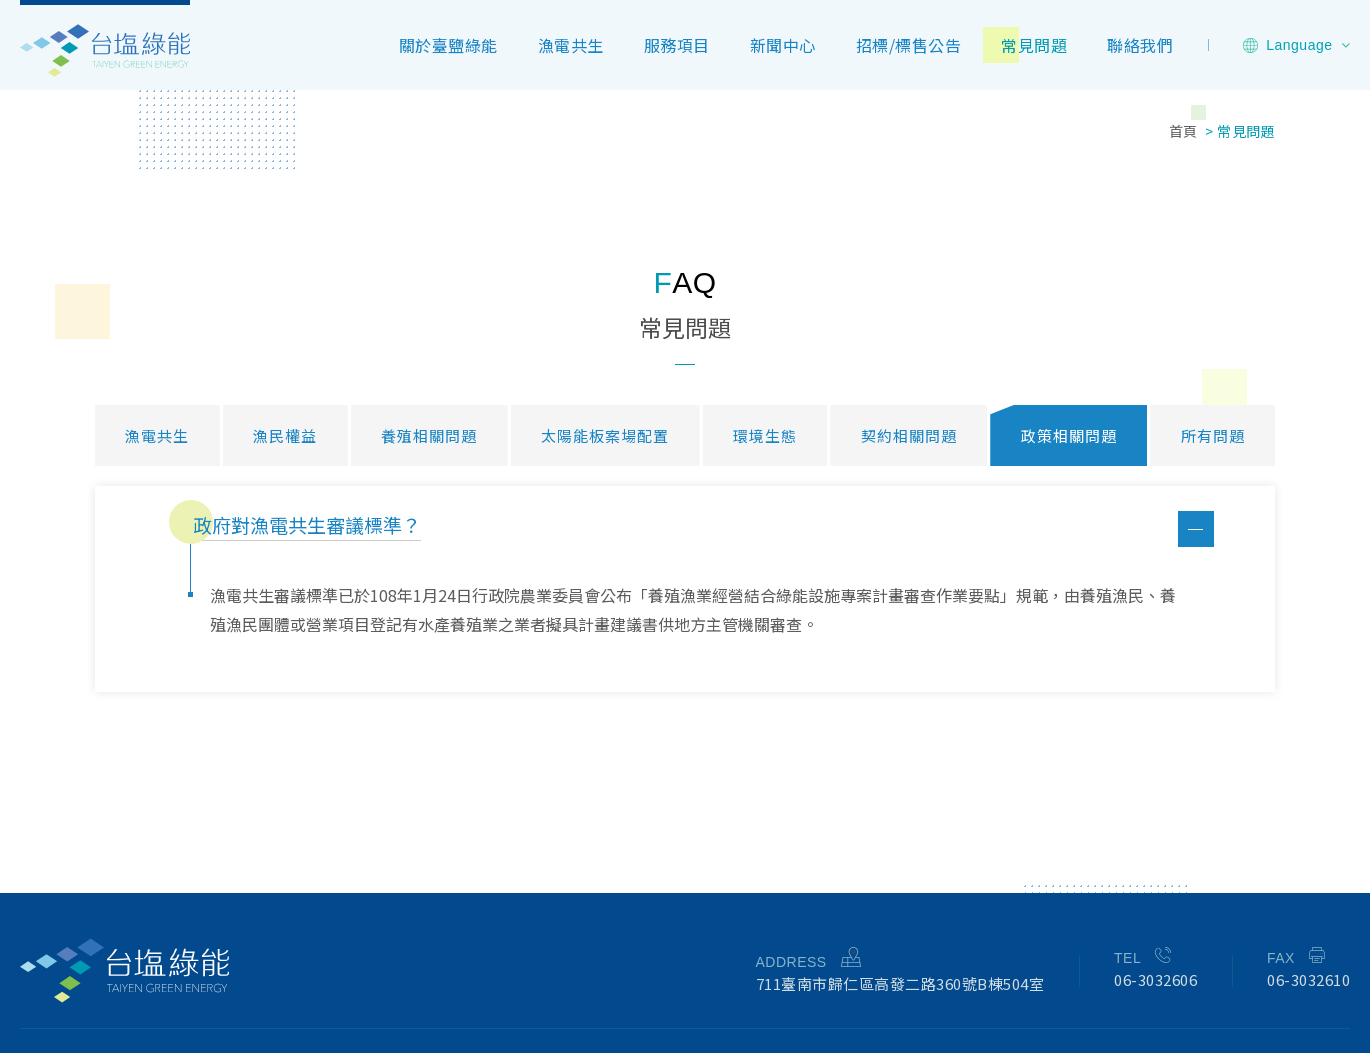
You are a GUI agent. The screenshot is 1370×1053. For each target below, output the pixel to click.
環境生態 (765, 435)
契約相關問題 (909, 435)
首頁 (1183, 131)
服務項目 (677, 45)
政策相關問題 (1069, 435)
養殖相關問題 (429, 435)
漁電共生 (571, 45)
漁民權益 (285, 435)
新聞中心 (783, 45)
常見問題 (1034, 45)
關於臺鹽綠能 (448, 45)
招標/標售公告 (909, 45)
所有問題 (1213, 435)
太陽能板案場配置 (605, 435)
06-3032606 (1155, 979)
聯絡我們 (1140, 45)
